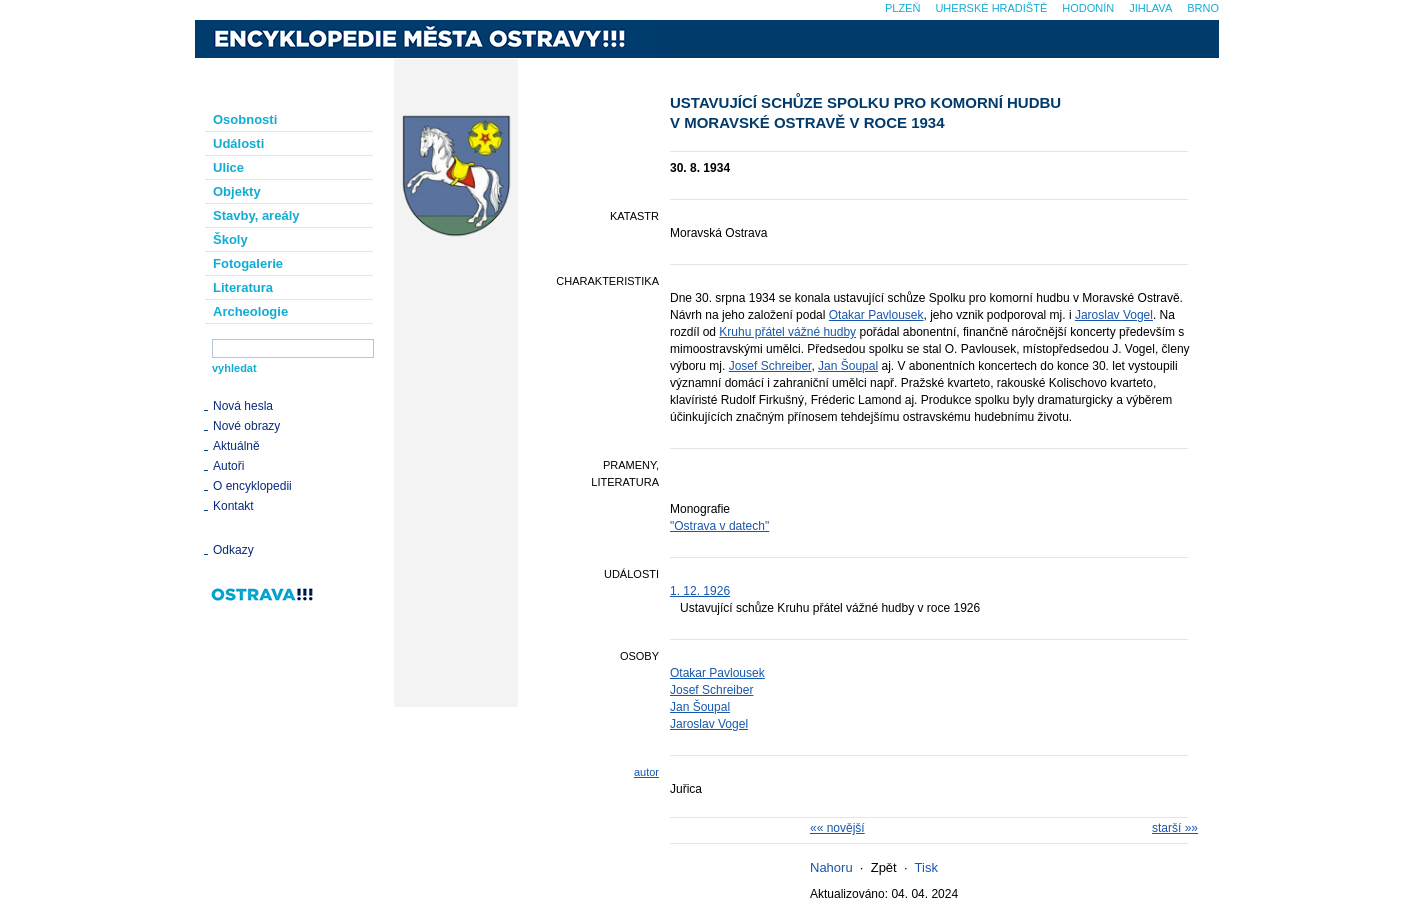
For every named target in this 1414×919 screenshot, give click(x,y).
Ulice (228, 167)
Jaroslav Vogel (1114, 315)
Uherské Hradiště (991, 8)
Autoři (228, 466)
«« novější (837, 828)
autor (646, 772)
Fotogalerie (248, 263)
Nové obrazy (246, 426)
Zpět (884, 867)
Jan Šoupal (848, 366)
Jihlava (1150, 8)
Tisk (926, 867)
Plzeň (902, 8)
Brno (1203, 8)
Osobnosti (245, 119)
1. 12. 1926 (700, 591)
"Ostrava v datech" (719, 526)
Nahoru (831, 867)
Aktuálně (236, 446)
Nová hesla (243, 406)
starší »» (1175, 828)
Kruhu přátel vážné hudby (787, 332)
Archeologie (250, 311)
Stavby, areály (256, 215)
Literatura (243, 287)
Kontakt (233, 506)
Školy (230, 239)
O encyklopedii (252, 486)
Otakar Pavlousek (876, 315)
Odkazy (233, 550)
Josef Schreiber (770, 366)
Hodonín (1088, 8)
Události (238, 143)
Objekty (237, 191)
